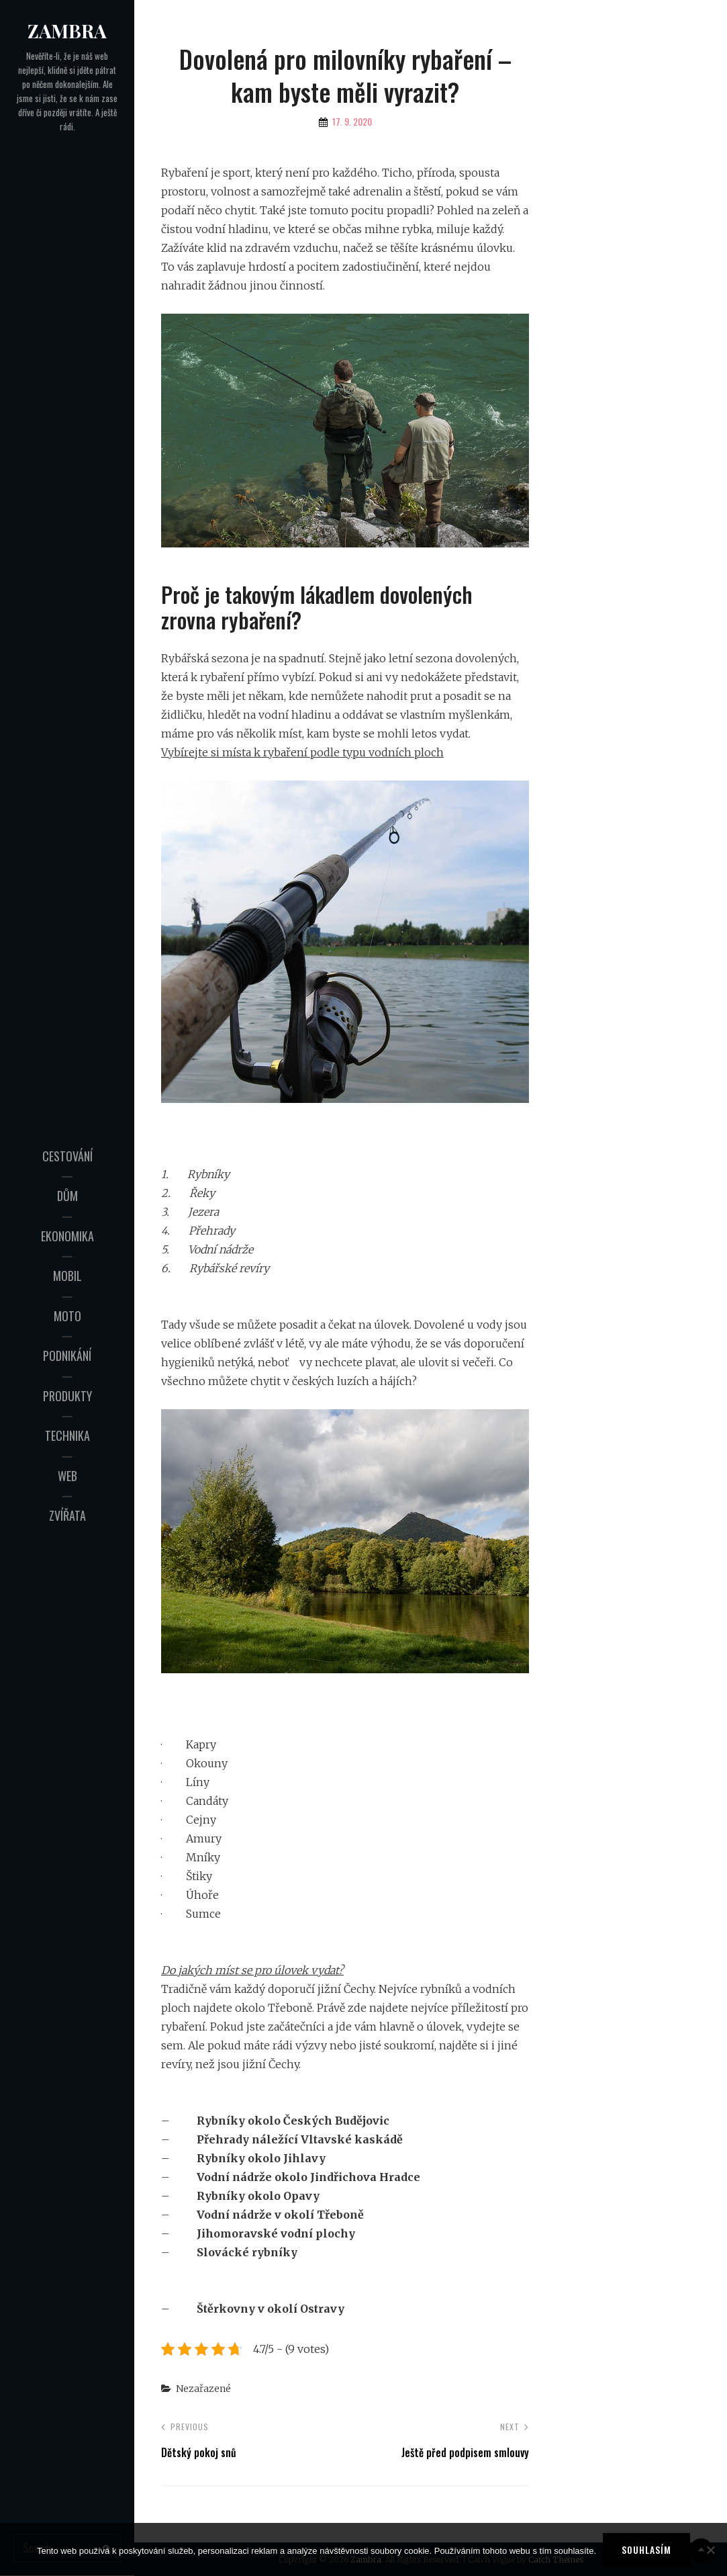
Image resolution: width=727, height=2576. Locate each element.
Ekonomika (67, 1236)
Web (67, 1475)
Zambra (67, 30)
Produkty (67, 1396)
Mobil (67, 1275)
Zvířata (67, 1515)
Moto (67, 1316)
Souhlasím (646, 2549)
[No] (710, 2550)
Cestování (67, 1156)
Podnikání (67, 1355)
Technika (67, 1435)
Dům (67, 1195)
